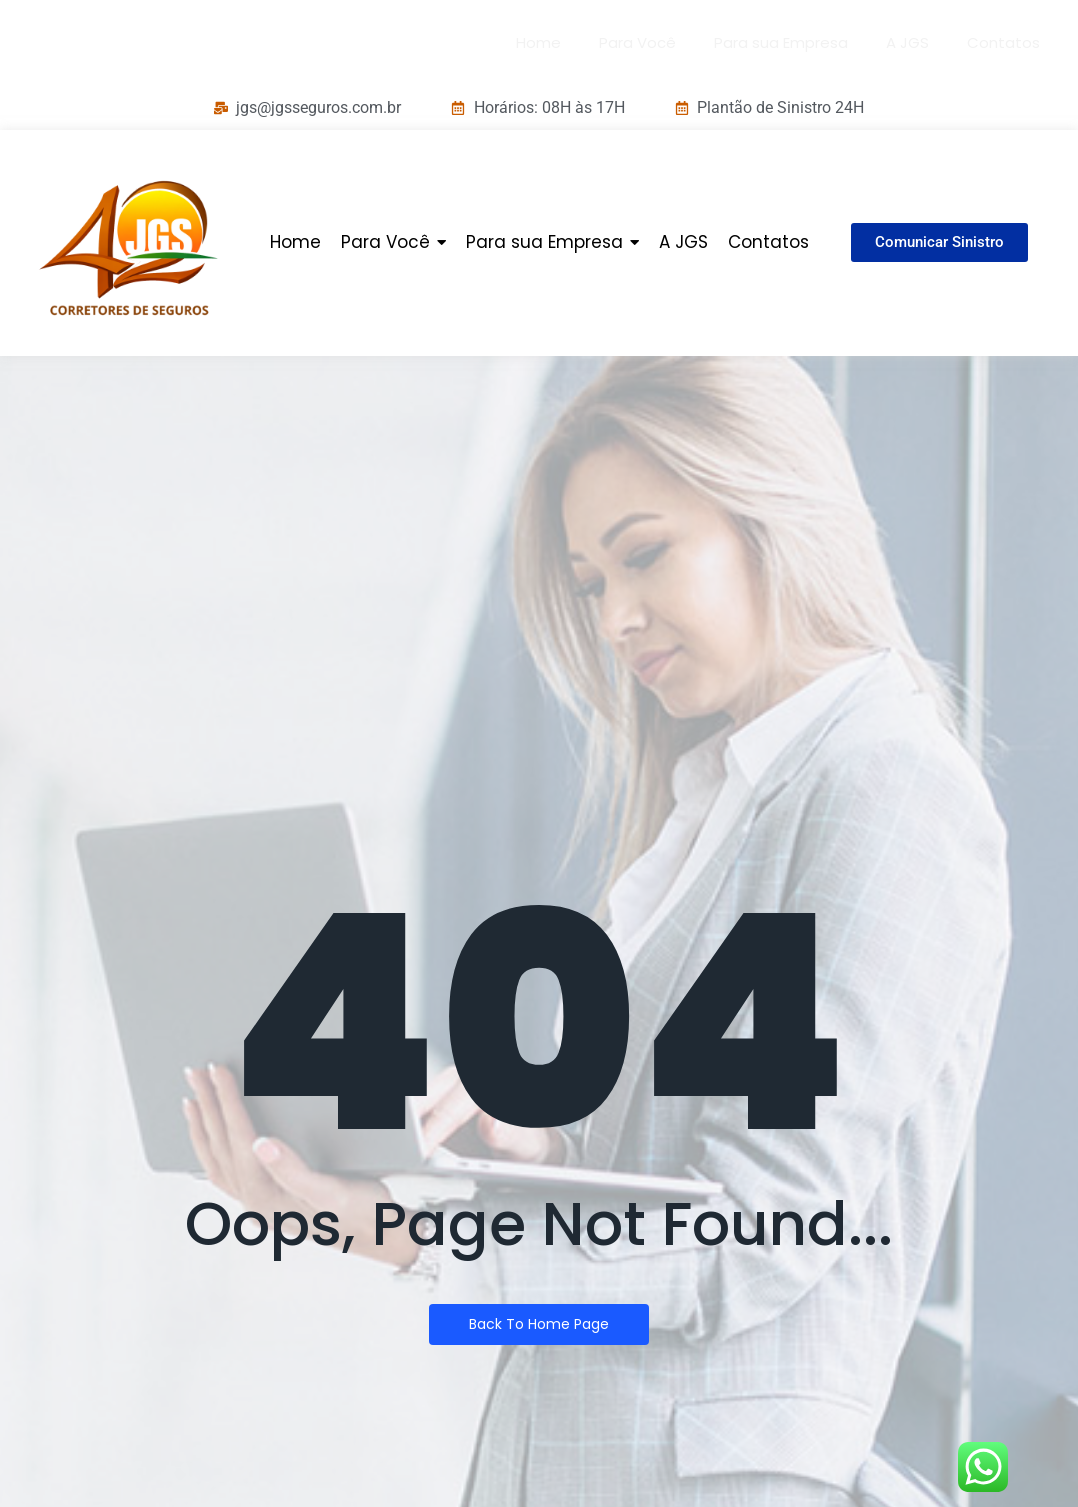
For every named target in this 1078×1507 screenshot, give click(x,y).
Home (538, 42)
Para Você (637, 42)
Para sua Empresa (781, 42)
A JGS (907, 42)
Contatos (1003, 42)
